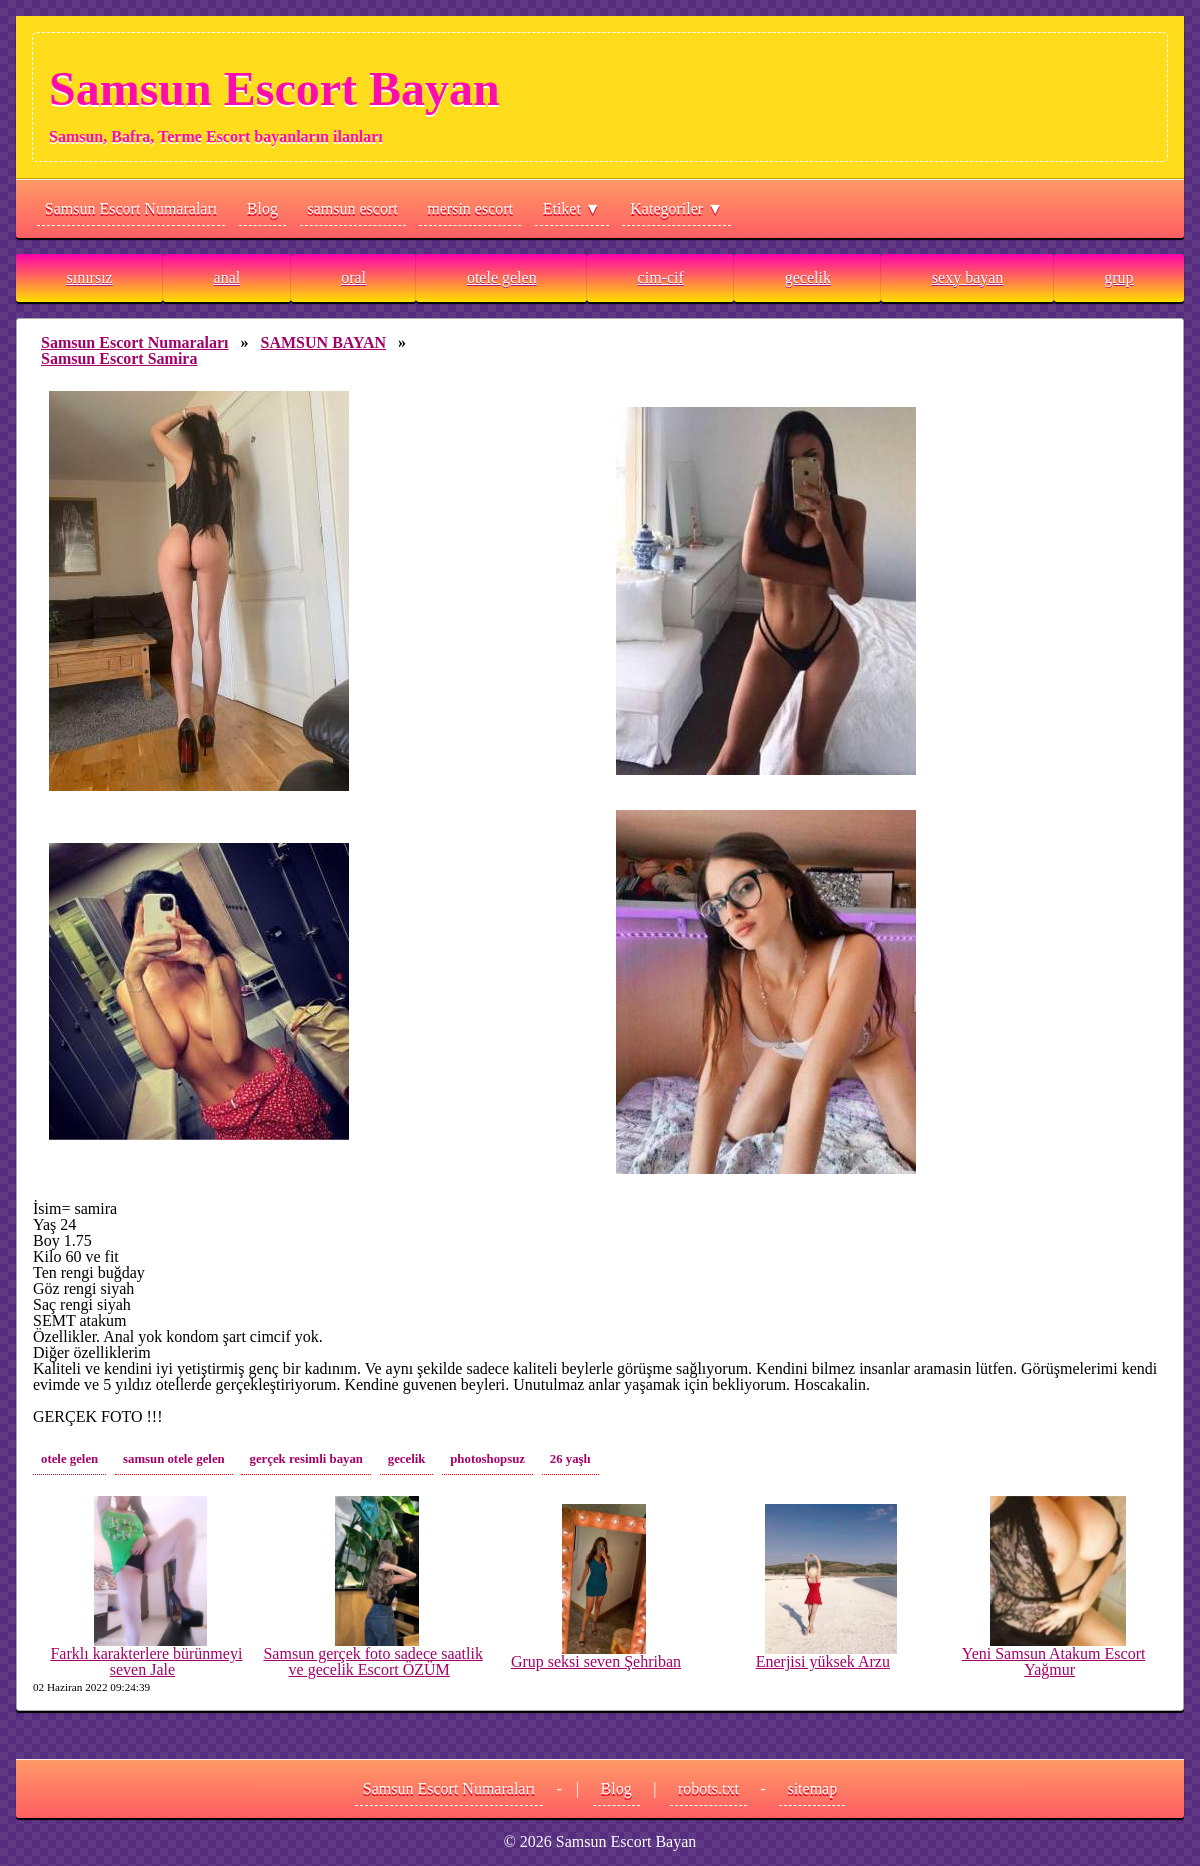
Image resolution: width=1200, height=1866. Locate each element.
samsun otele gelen (174, 1459)
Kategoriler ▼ (676, 208)
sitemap (812, 1788)
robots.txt (708, 1788)
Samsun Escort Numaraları (131, 208)
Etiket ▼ (572, 208)
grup (1118, 277)
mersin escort (470, 208)
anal (227, 277)
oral (353, 277)
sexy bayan (968, 277)
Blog (262, 208)
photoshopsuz (487, 1459)
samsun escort (353, 208)
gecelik (808, 277)
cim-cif (661, 277)
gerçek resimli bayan (306, 1459)
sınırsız (89, 277)
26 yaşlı (570, 1459)
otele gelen (502, 277)
